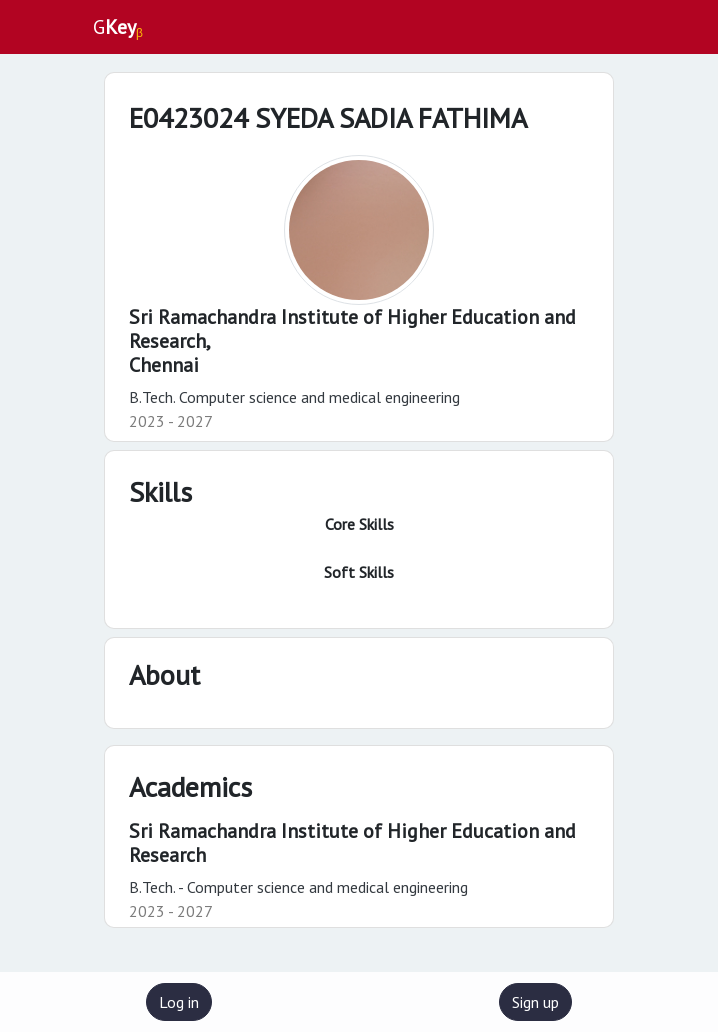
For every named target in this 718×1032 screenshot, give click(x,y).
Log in (179, 1002)
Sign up (535, 1002)
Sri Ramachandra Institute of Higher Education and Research (352, 843)
